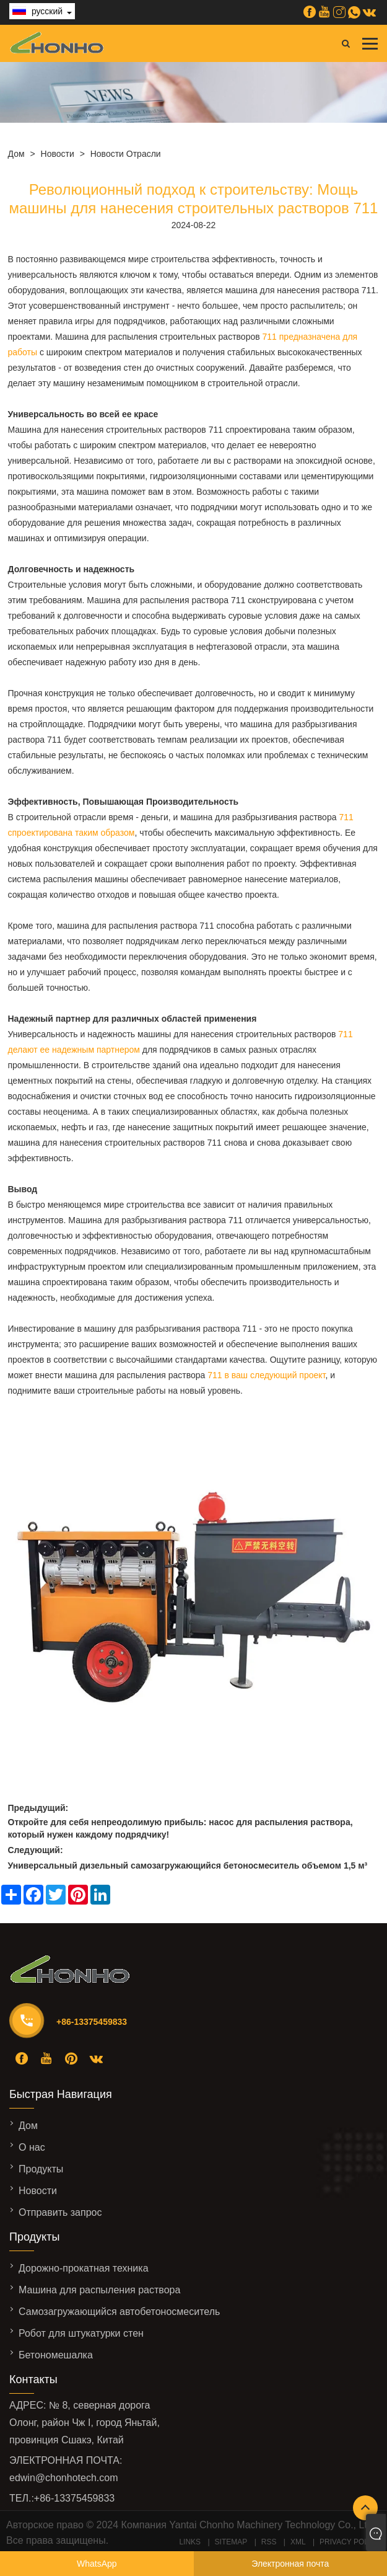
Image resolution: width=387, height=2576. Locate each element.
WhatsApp (97, 2564)
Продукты (41, 2169)
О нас (32, 2147)
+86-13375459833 (91, 2022)
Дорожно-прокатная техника (84, 2268)
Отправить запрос (60, 2212)
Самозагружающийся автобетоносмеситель (119, 2311)
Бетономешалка (56, 2355)
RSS (269, 2542)
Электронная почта (290, 2564)
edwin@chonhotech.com (63, 2477)
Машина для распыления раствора (99, 2290)
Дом (16, 154)
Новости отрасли (125, 154)
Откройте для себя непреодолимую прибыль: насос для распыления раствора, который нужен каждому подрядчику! (180, 1828)
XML (298, 2542)
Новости (57, 154)
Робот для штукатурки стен (81, 2333)
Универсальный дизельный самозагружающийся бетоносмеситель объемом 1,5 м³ (188, 1865)
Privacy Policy (350, 2542)
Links (190, 2542)
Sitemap (231, 2542)
